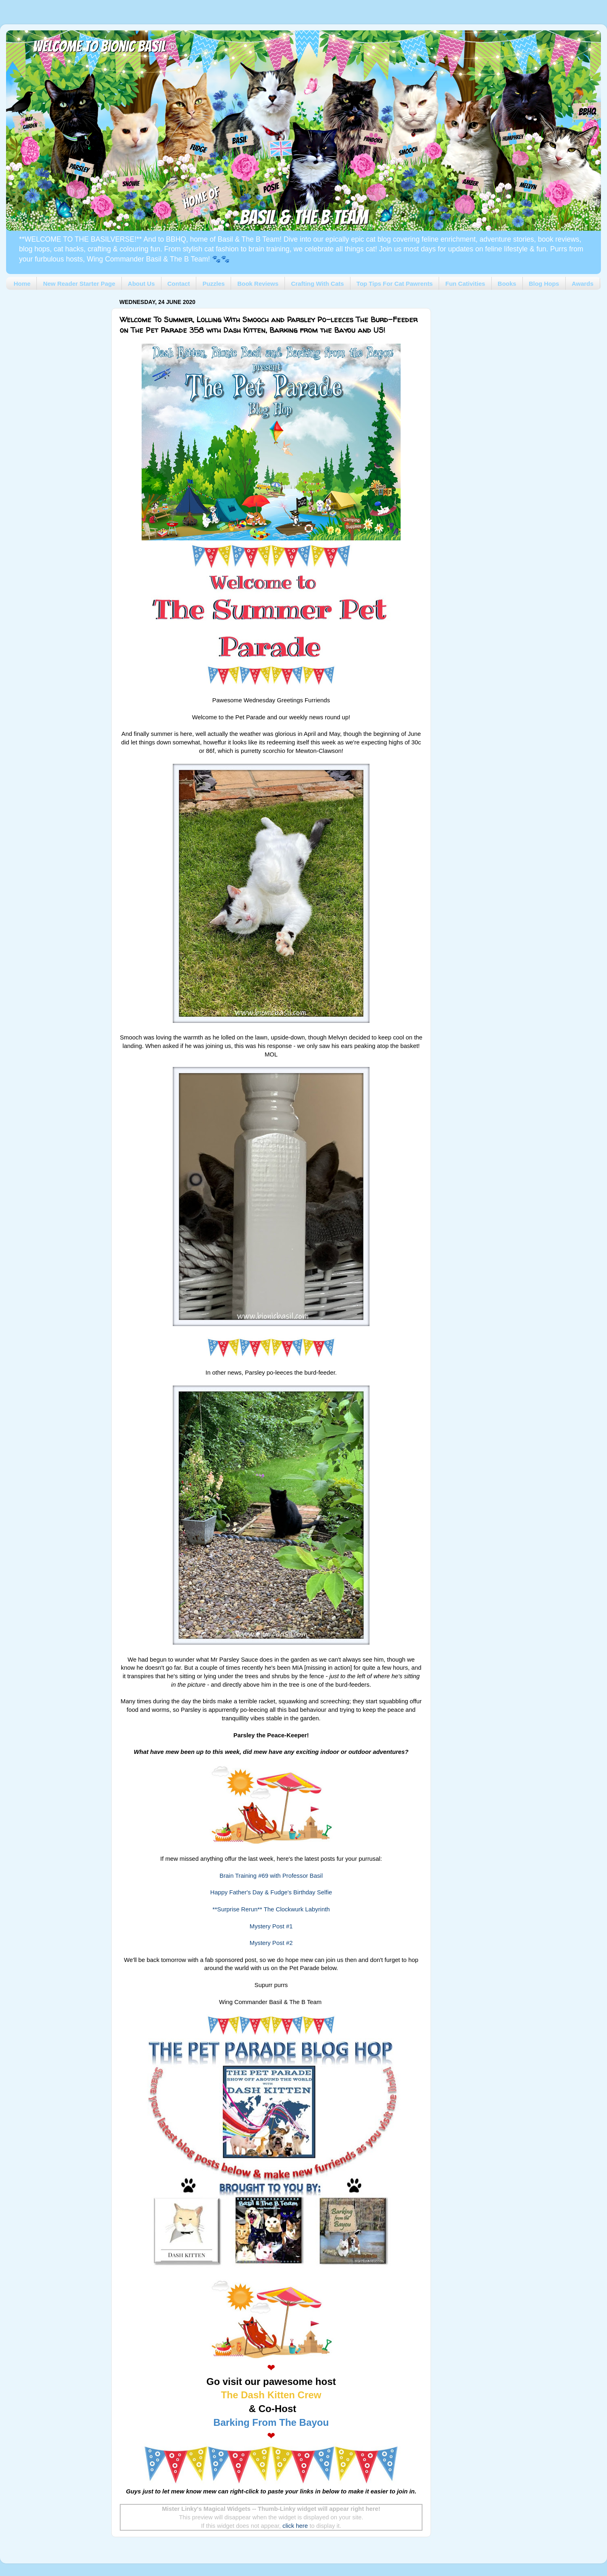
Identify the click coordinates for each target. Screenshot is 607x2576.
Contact (179, 283)
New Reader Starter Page (79, 283)
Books (507, 283)
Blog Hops (544, 283)
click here (295, 2526)
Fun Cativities (465, 283)
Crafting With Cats (317, 283)
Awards (583, 283)
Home (22, 283)
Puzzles (213, 283)
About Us (141, 283)
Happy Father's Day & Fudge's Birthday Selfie (271, 1892)
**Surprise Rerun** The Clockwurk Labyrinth (271, 1909)
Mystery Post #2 (271, 1943)
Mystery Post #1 (271, 1926)
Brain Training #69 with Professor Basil (271, 1875)
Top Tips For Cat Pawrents (395, 283)
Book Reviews (257, 283)
